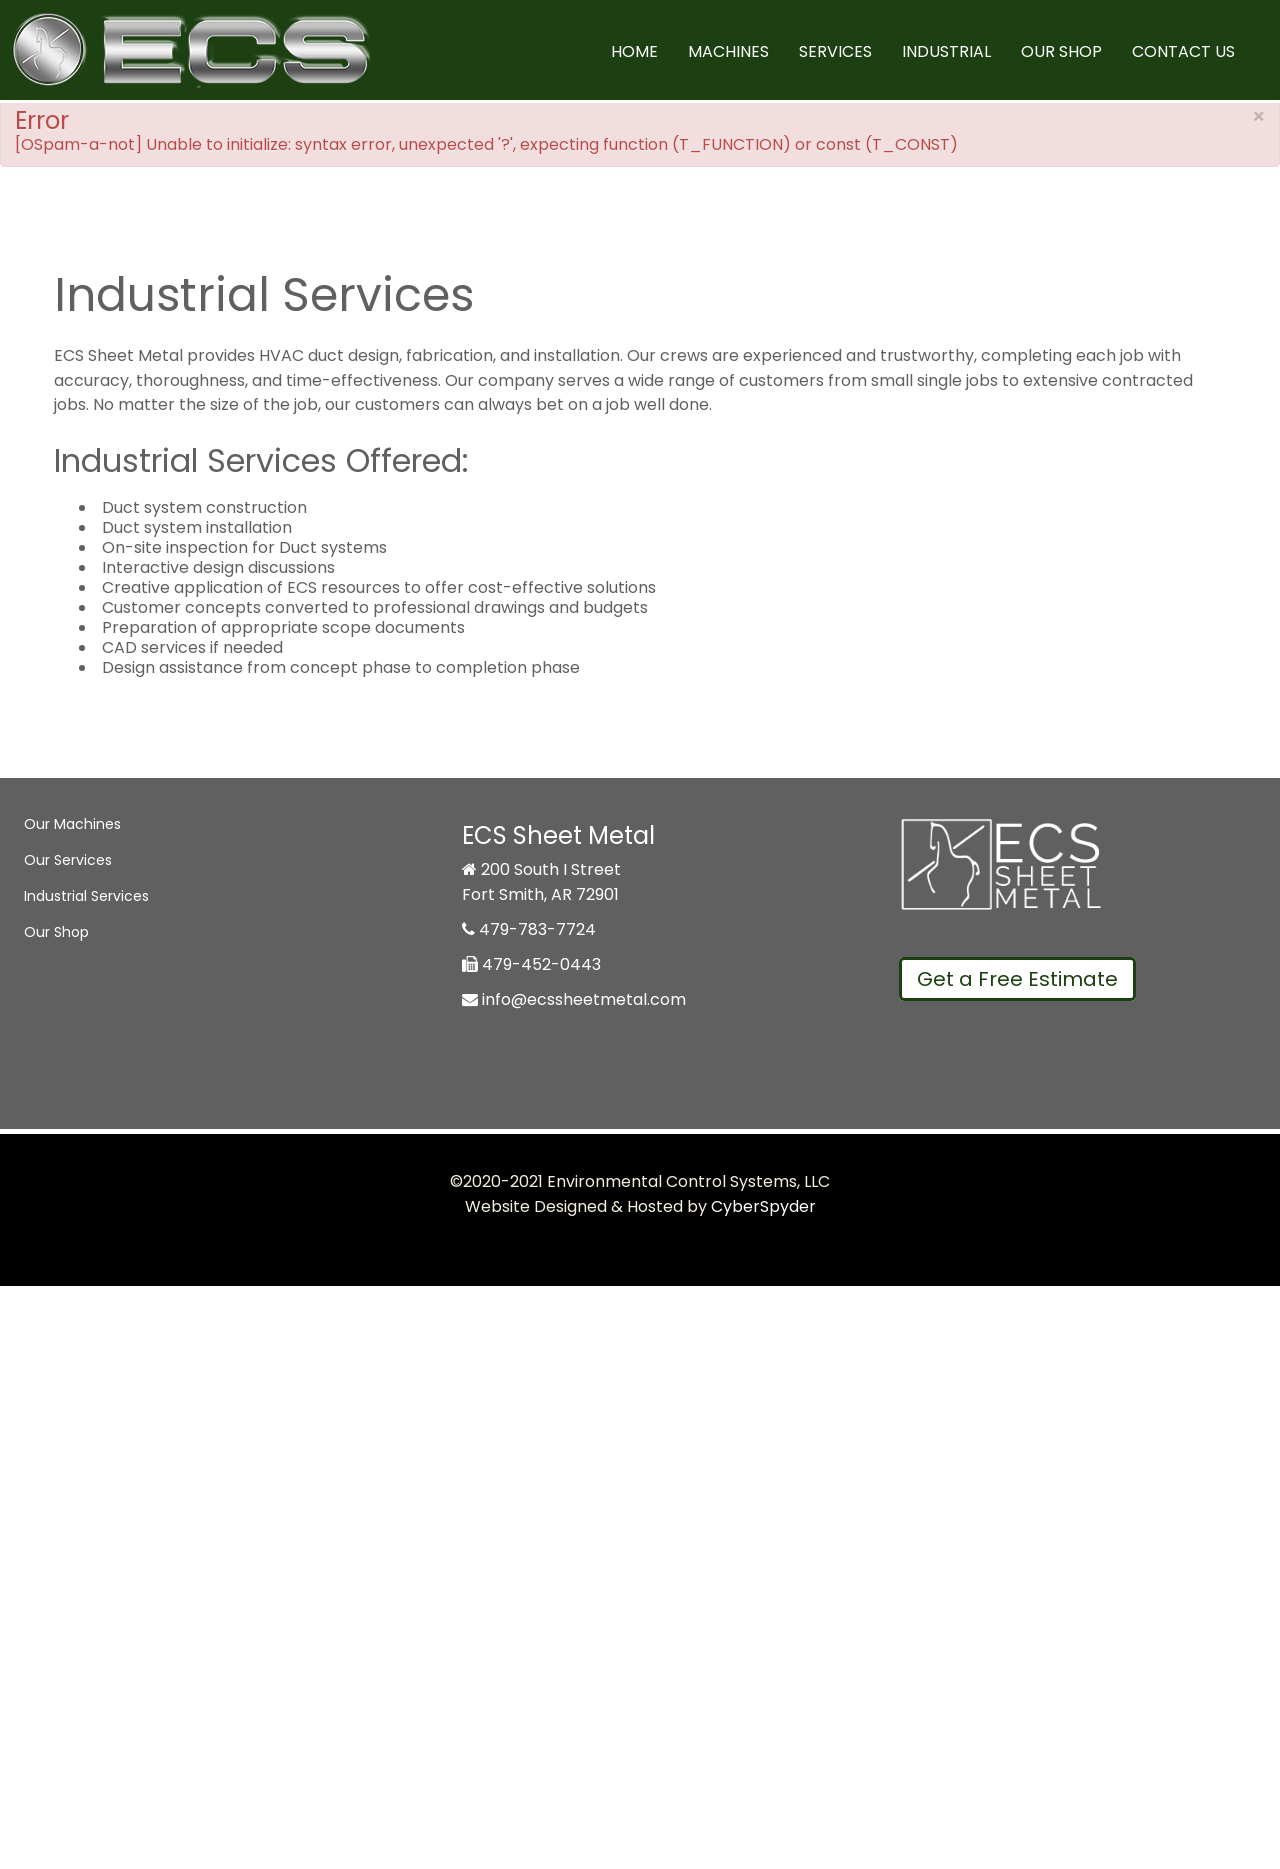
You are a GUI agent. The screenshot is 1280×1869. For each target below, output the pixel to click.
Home (634, 51)
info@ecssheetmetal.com (574, 999)
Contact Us (1183, 51)
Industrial (946, 51)
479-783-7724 (529, 929)
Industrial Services (86, 896)
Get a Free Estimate (1017, 979)
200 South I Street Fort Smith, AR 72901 (541, 882)
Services (835, 51)
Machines (728, 51)
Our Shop (1061, 51)
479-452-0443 (531, 964)
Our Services (68, 860)
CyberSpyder (763, 1206)
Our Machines (72, 824)
